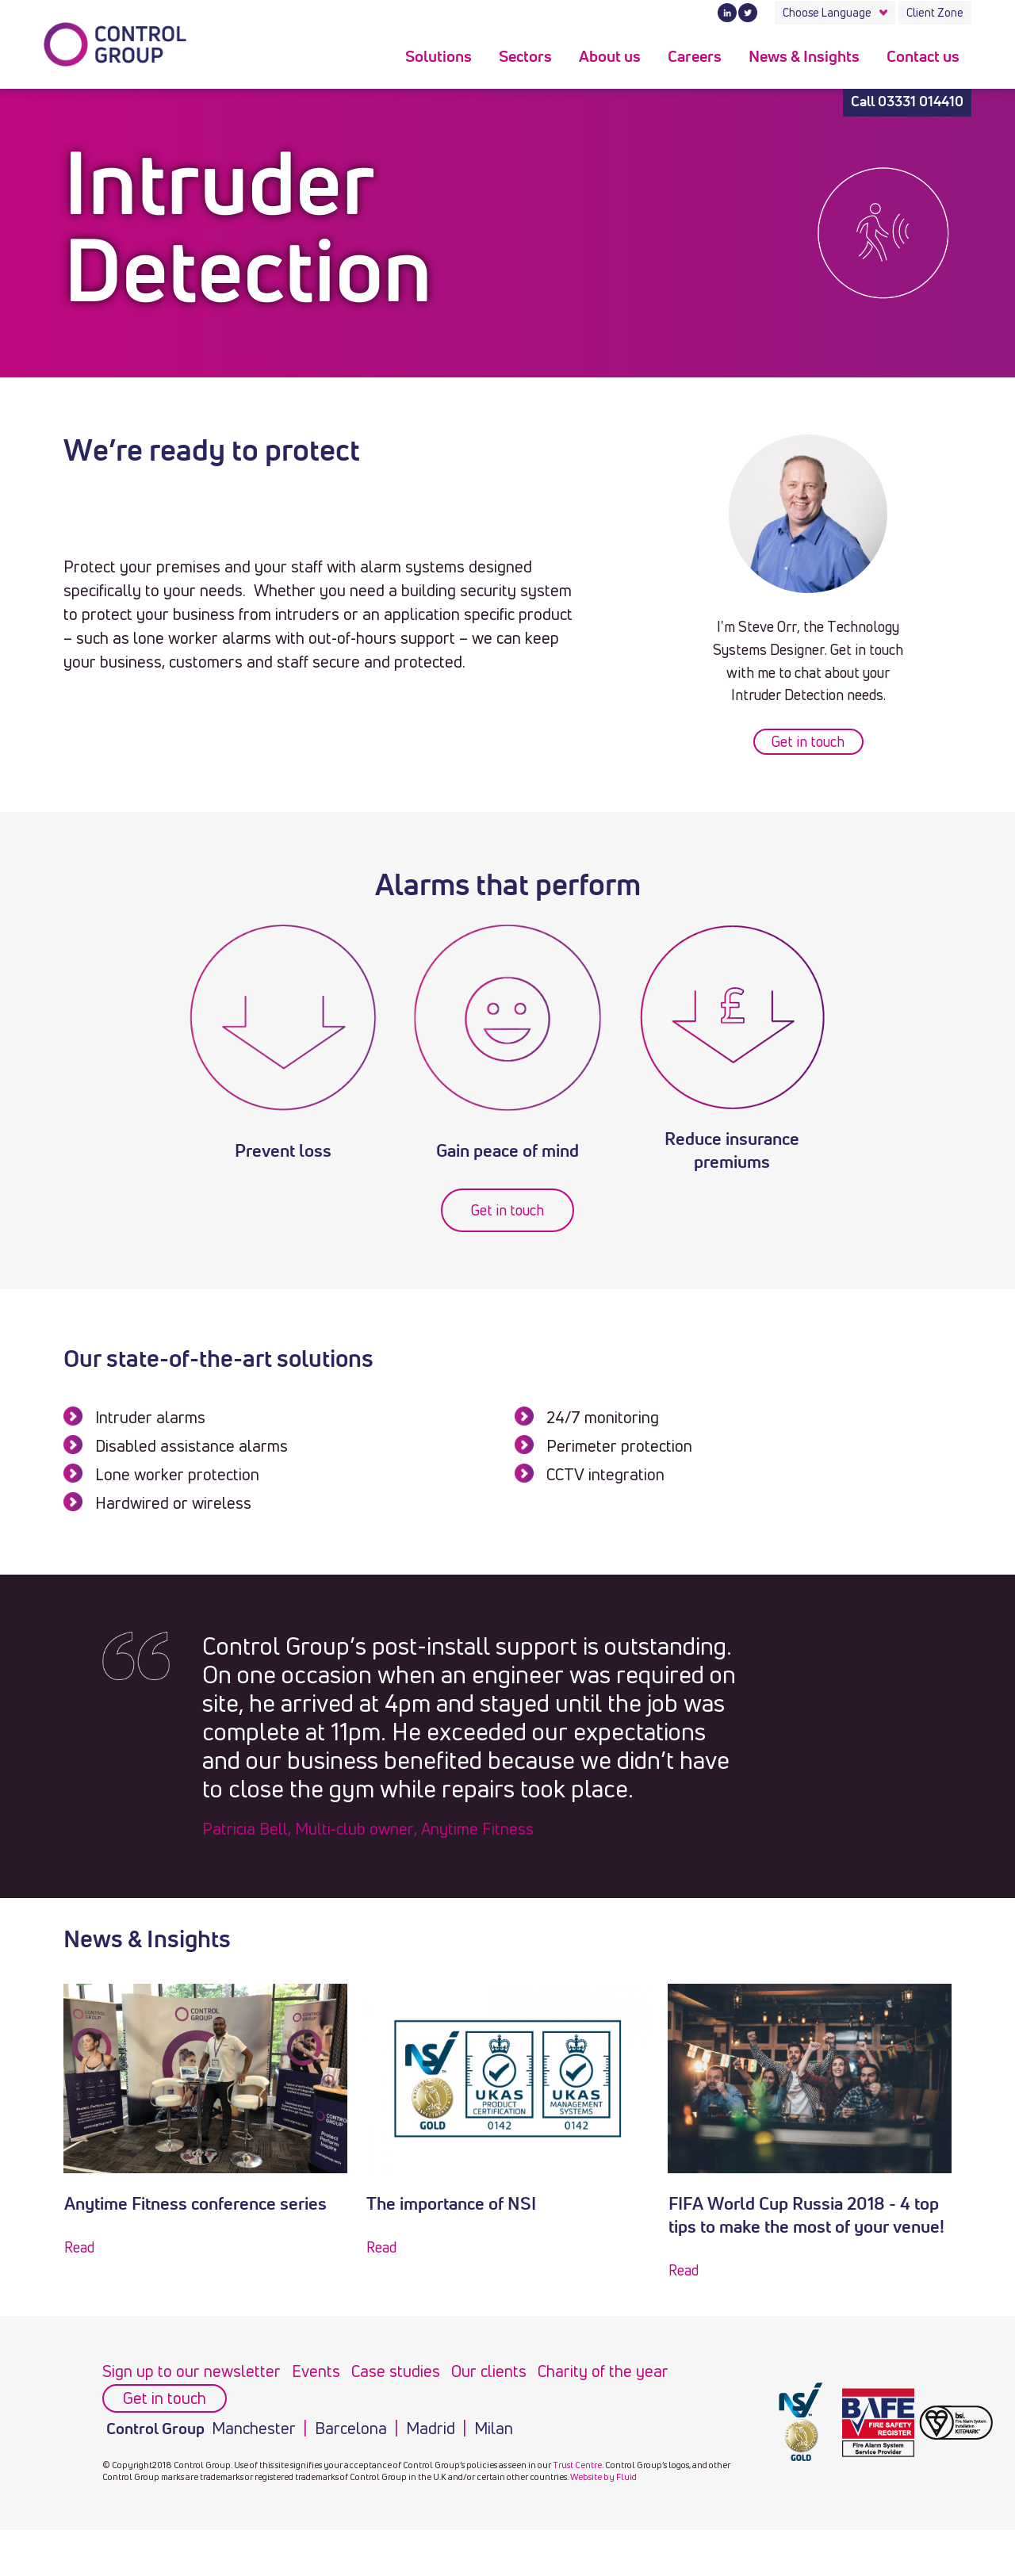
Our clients (489, 2371)
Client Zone (934, 12)
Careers (695, 57)
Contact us (923, 57)
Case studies (395, 2371)
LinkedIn (727, 12)
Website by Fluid (603, 2476)
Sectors (525, 57)
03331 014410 (920, 102)
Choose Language (827, 12)
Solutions (438, 57)
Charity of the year (603, 2371)
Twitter (747, 12)
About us (610, 57)
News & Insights (804, 57)
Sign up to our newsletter (191, 2371)
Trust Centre (577, 2465)
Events (316, 2371)
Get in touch (808, 741)
